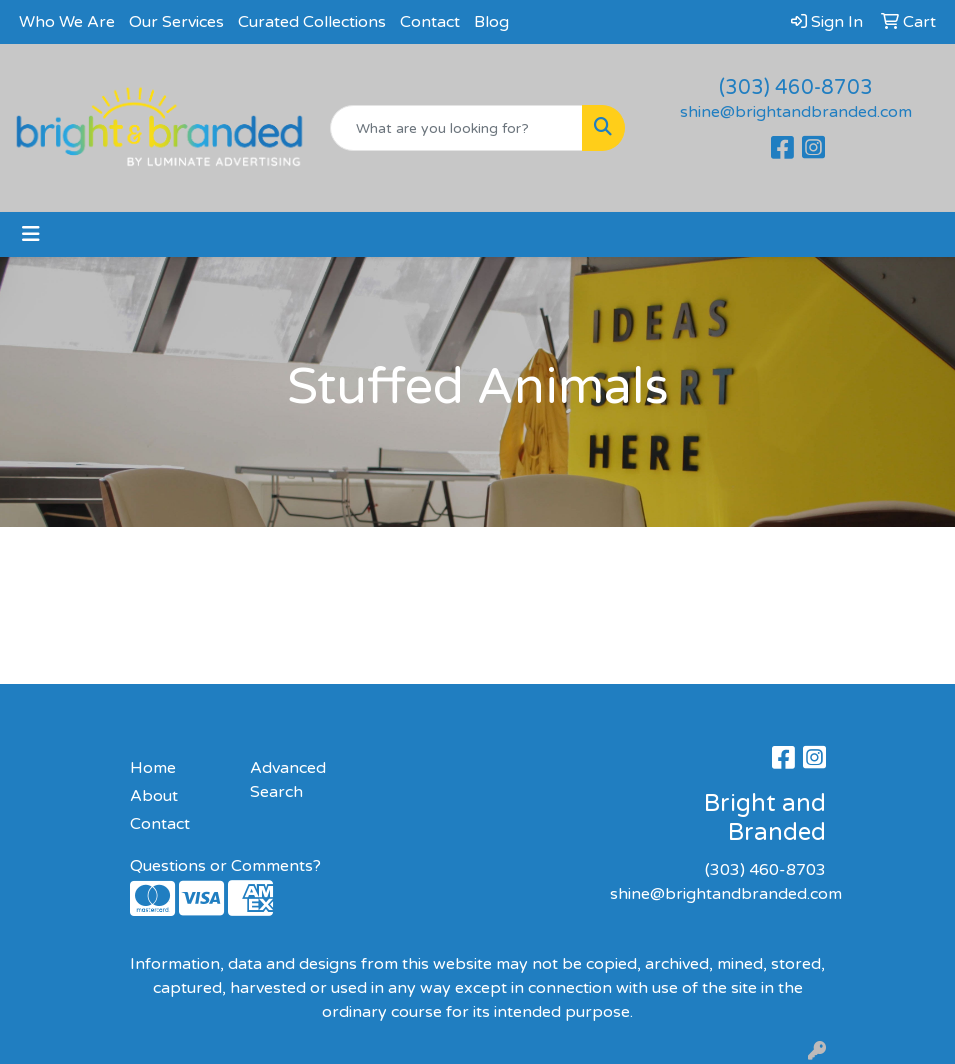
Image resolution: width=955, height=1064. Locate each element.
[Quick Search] (456, 128)
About (154, 796)
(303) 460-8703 (796, 88)
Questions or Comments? (225, 866)
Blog (491, 22)
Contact (430, 22)
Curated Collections (312, 22)
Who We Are (67, 22)
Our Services (176, 22)
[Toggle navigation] (31, 234)
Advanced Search (288, 780)
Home (153, 768)
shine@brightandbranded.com (796, 112)
